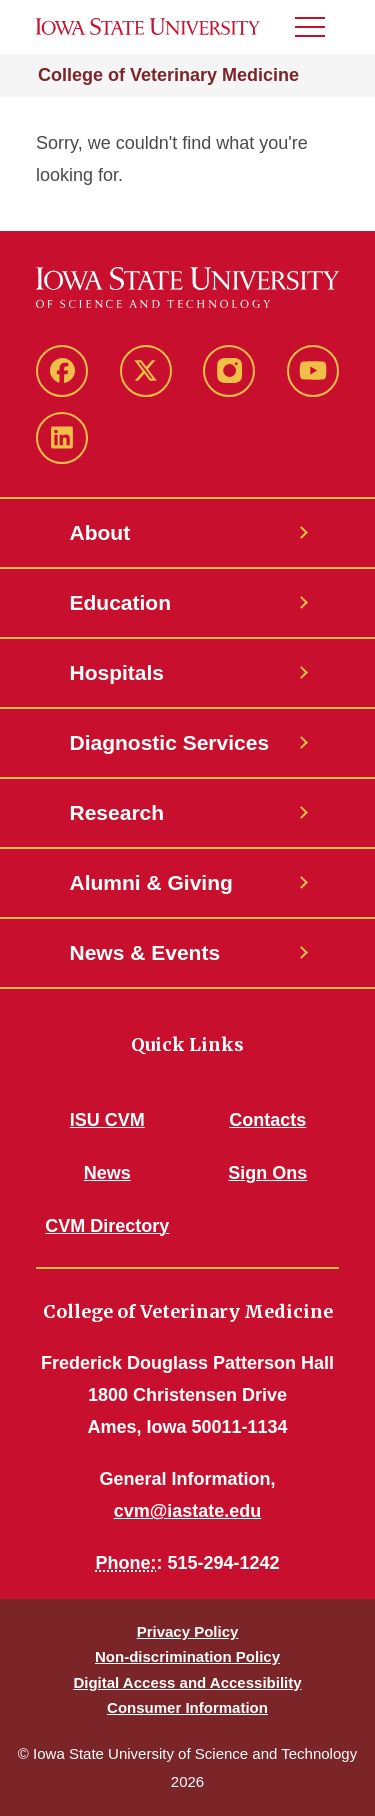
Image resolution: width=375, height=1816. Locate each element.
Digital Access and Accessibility (187, 1682)
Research (117, 812)
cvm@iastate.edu (188, 1511)
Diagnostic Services (170, 742)
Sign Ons (267, 1173)
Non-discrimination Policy (187, 1656)
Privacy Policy (188, 1631)
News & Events (145, 952)
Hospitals (117, 672)
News (107, 1173)
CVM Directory (107, 1226)
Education (121, 602)
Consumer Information (187, 1707)
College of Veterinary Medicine (168, 75)
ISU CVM (107, 1120)
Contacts (267, 1120)
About (100, 532)
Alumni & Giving (151, 882)
